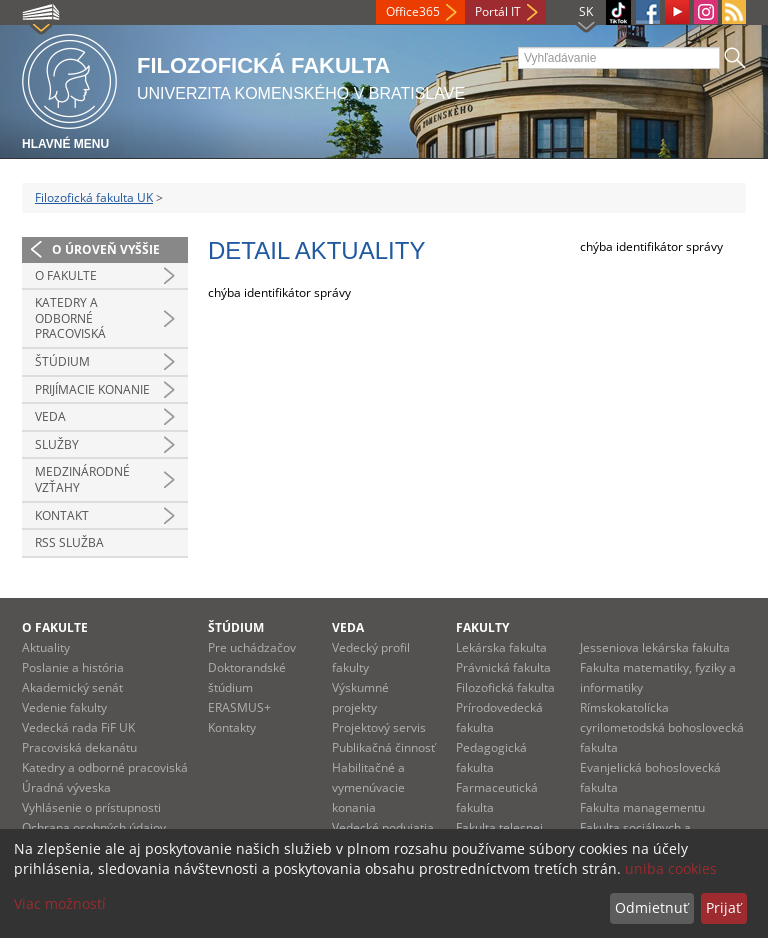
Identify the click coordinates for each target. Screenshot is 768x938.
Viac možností (60, 903)
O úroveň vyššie (106, 249)
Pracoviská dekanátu (79, 747)
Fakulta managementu (642, 807)
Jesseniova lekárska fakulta (655, 647)
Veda (50, 416)
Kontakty (232, 727)
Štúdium (62, 361)
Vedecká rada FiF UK (78, 727)
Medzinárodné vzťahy (82, 479)
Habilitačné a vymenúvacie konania (368, 787)
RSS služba (69, 542)
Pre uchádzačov (252, 647)
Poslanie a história (73, 667)
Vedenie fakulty (64, 707)
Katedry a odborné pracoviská (70, 318)
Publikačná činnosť (383, 747)
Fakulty (482, 627)
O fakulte (66, 275)
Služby (57, 444)
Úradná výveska (66, 787)
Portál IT (498, 11)
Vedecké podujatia (383, 827)
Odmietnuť (651, 907)
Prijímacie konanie (92, 389)
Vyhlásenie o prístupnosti (91, 807)
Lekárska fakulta (501, 647)
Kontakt (62, 515)
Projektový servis (379, 727)
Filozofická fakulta (505, 687)
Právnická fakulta (503, 667)
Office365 (413, 11)
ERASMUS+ (239, 707)
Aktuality (46, 647)
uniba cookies (671, 868)
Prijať (723, 907)
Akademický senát (72, 687)
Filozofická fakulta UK (94, 197)
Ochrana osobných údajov (94, 827)
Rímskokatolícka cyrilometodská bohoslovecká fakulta (662, 727)
